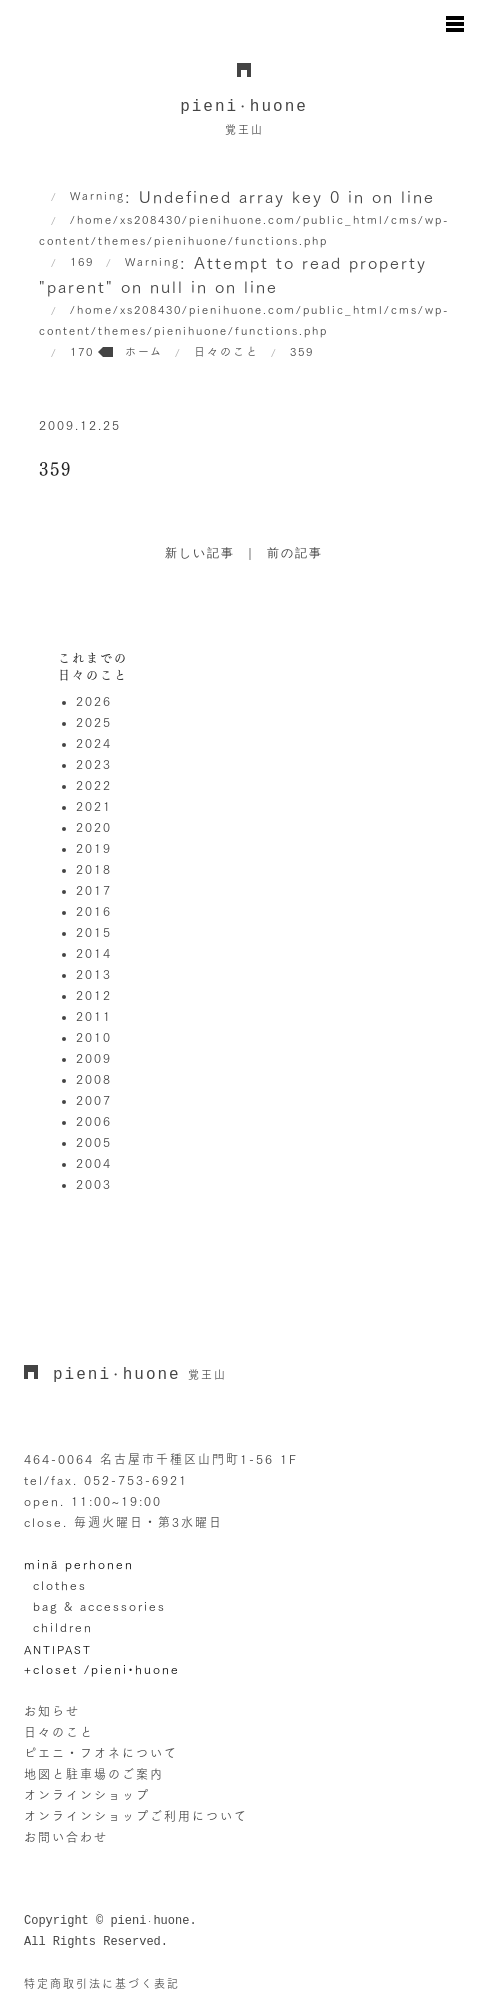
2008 (94, 1079)
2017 (94, 890)
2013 (94, 974)
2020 (94, 827)
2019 (94, 848)
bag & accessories (99, 1606)
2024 (94, 743)
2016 (94, 911)
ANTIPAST (58, 1649)
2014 (94, 953)
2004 (94, 1163)
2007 (94, 1100)
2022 (94, 785)
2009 (94, 1058)
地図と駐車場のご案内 (94, 1774)
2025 (94, 722)
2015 (94, 932)
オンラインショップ (87, 1795)
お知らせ (52, 1711)
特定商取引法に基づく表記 (102, 1983)
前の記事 (295, 554)
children (63, 1627)
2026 (94, 701)
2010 (94, 1037)
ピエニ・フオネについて (101, 1753)
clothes (60, 1585)
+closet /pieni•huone (102, 1669)
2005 (94, 1142)
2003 (94, 1184)
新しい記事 (200, 554)
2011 (94, 1016)
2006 (94, 1121)
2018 (94, 869)
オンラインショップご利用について (136, 1816)
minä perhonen (79, 1564)
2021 (94, 806)
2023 (94, 764)
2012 (94, 995)
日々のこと (59, 1732)
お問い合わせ (66, 1837)
